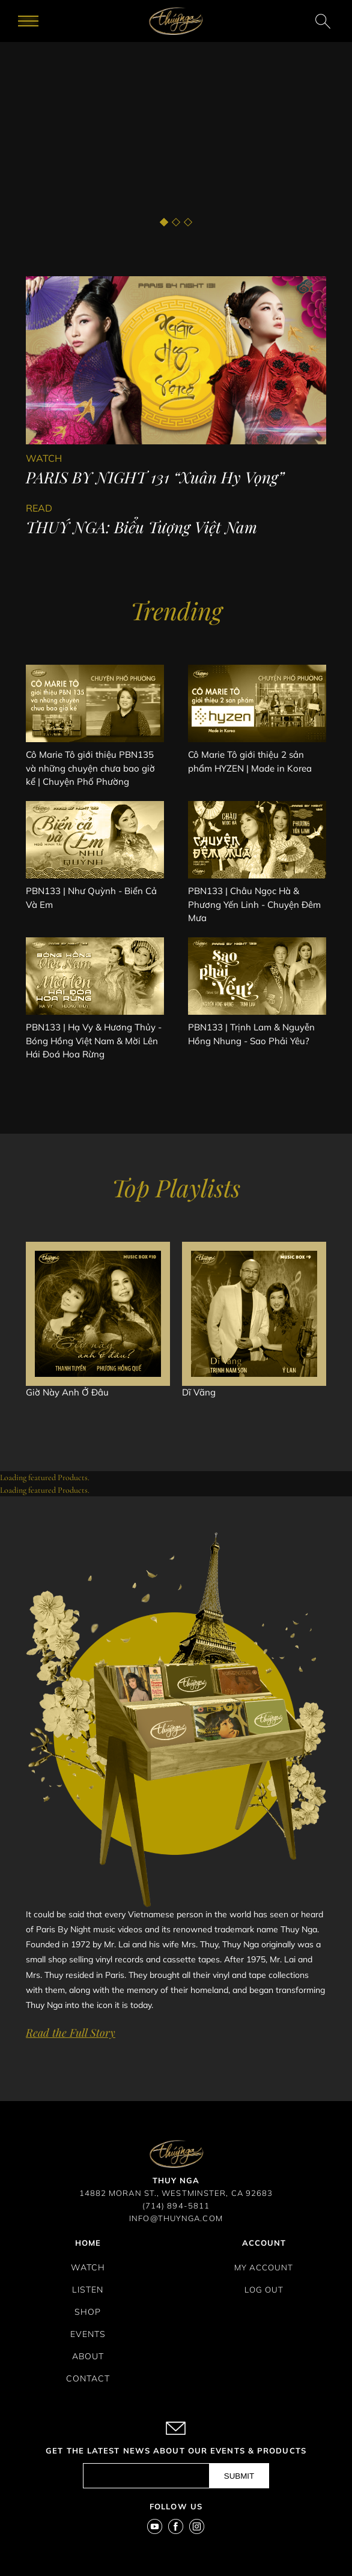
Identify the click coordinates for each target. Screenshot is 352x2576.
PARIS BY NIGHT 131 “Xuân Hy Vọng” (155, 477)
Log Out (264, 2289)
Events (88, 2334)
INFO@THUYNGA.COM (176, 2218)
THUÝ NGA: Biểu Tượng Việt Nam (141, 526)
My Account (263, 2267)
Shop (87, 2311)
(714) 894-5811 (176, 2205)
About (88, 2356)
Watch (88, 2267)
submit (239, 2476)
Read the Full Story (70, 2032)
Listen (87, 2289)
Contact (88, 2378)
